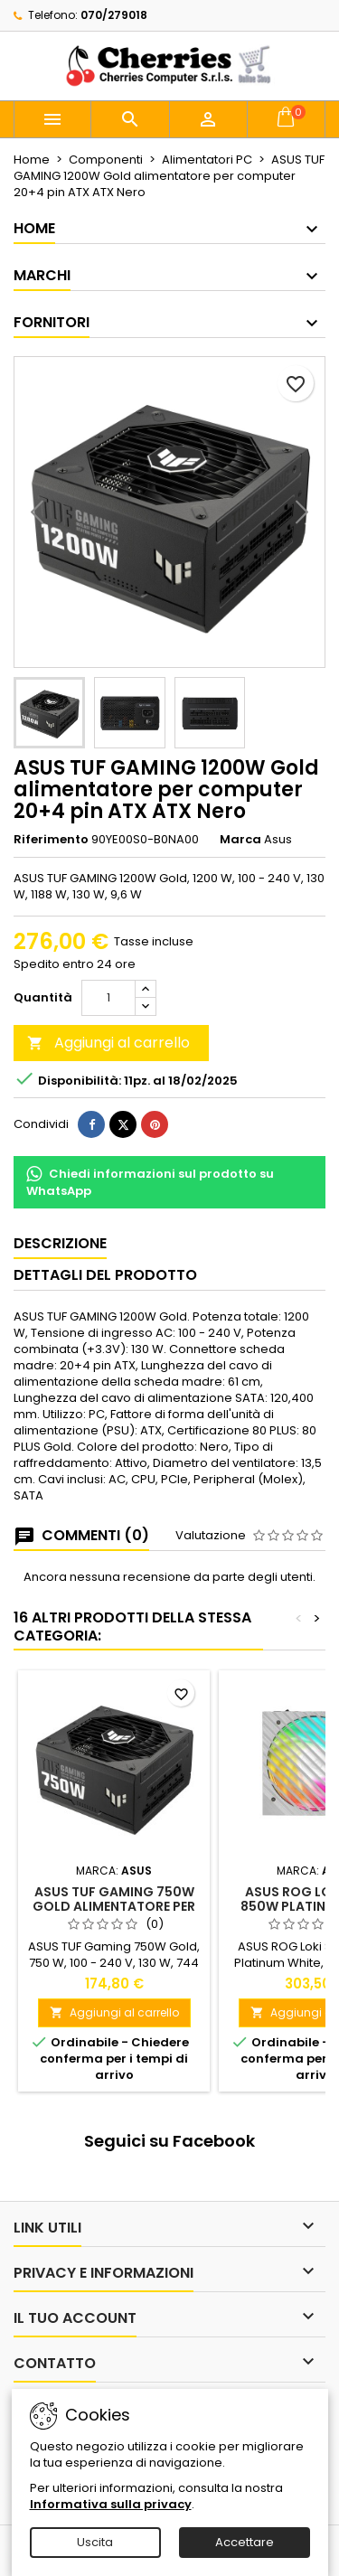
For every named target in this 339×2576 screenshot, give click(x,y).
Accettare (244, 2542)
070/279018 (113, 15)
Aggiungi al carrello (108, 1042)
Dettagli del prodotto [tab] (105, 1274)
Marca (240, 840)
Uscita (95, 2542)
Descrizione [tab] (60, 1243)
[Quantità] (108, 998)
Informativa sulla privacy (111, 2504)
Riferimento (51, 840)
